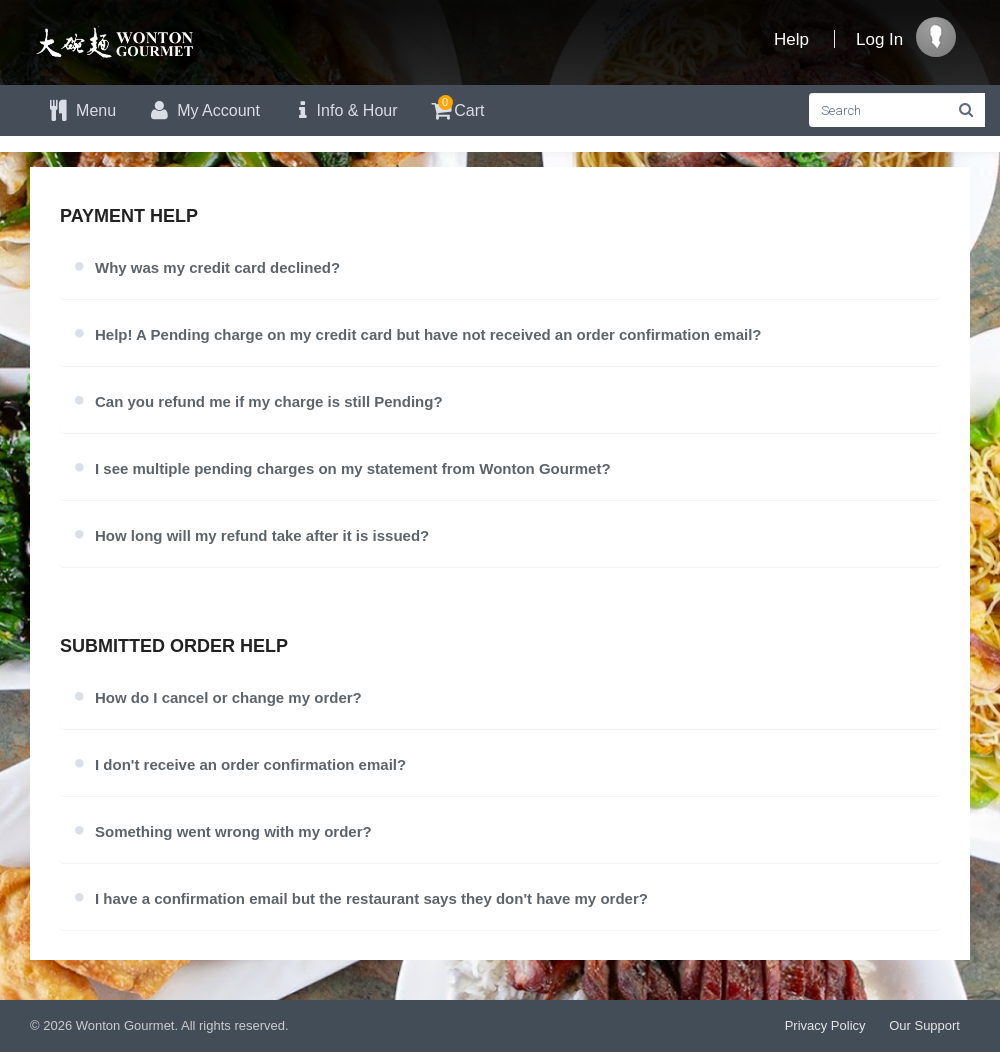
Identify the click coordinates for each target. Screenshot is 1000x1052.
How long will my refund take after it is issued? (262, 535)
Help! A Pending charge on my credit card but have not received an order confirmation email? (428, 334)
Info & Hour (344, 110)
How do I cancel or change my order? (228, 697)
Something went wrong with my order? (233, 831)
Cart (456, 107)
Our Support (924, 1025)
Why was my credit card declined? (217, 267)
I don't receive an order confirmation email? (250, 764)
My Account (203, 110)
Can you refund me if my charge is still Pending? (269, 401)
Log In (879, 39)
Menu (80, 110)
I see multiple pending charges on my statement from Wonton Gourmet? (353, 468)
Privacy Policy (825, 1025)
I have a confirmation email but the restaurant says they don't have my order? (371, 898)
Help (791, 39)
